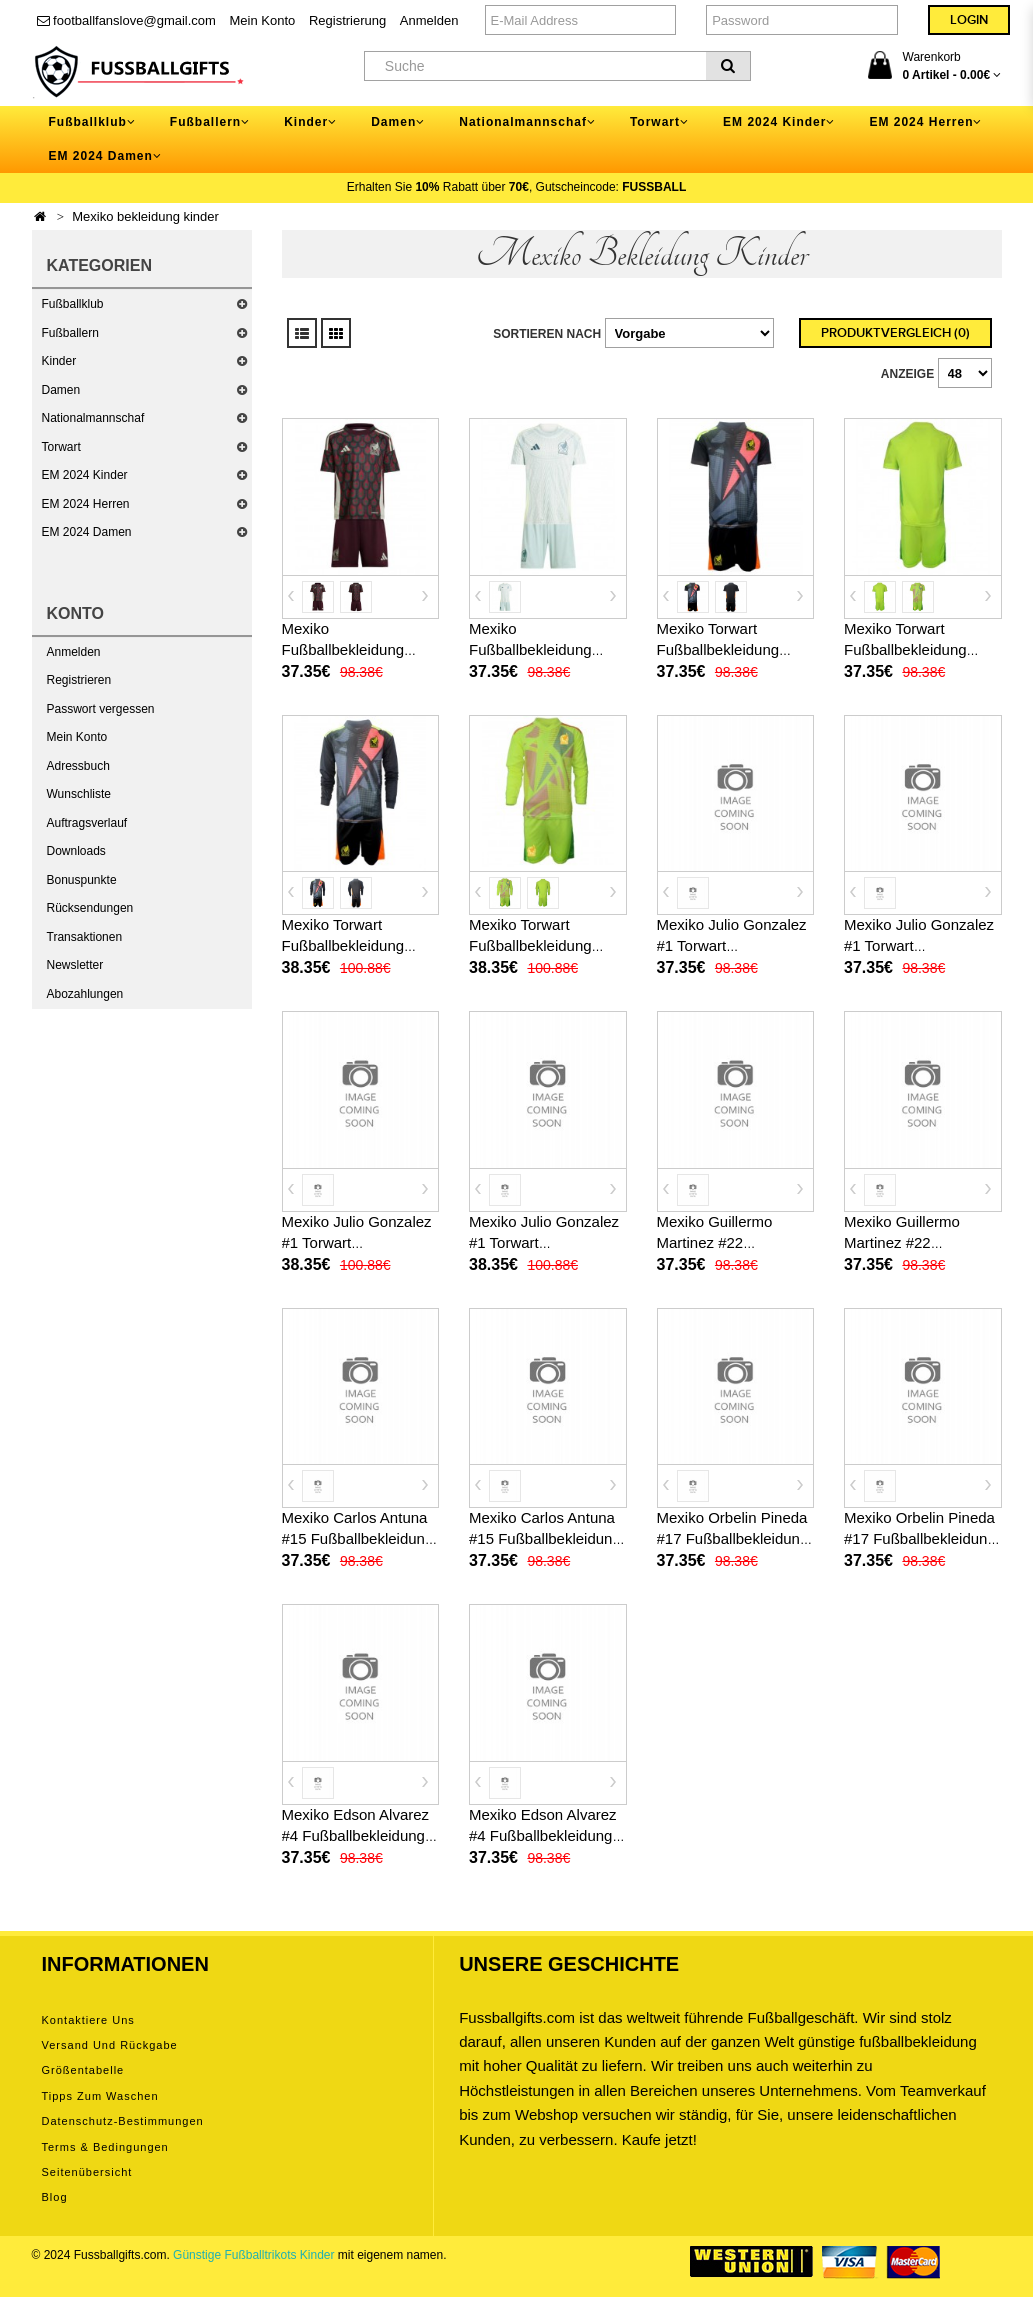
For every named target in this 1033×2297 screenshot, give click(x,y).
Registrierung (347, 20)
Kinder (59, 361)
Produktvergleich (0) (895, 333)
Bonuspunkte (82, 880)
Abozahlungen (85, 994)
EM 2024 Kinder (85, 475)
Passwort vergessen (101, 709)
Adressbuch (78, 766)
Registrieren (79, 680)
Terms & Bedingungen (105, 2147)
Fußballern (70, 333)
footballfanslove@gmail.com (126, 20)
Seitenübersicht (87, 2172)
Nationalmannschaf (93, 418)
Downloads (76, 851)
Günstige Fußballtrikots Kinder (253, 2255)
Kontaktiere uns (88, 2020)
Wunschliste (79, 794)
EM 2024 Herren (86, 504)
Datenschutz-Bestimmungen (123, 2121)
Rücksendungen (90, 908)
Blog (55, 2197)
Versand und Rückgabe (110, 2045)
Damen (61, 390)
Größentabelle (83, 2070)
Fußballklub (73, 304)
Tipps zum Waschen (100, 2096)
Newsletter (75, 965)
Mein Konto (263, 20)
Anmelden (429, 20)
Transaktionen (85, 937)
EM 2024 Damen (87, 532)
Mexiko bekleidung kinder (145, 216)
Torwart (61, 447)
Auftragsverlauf (87, 823)
